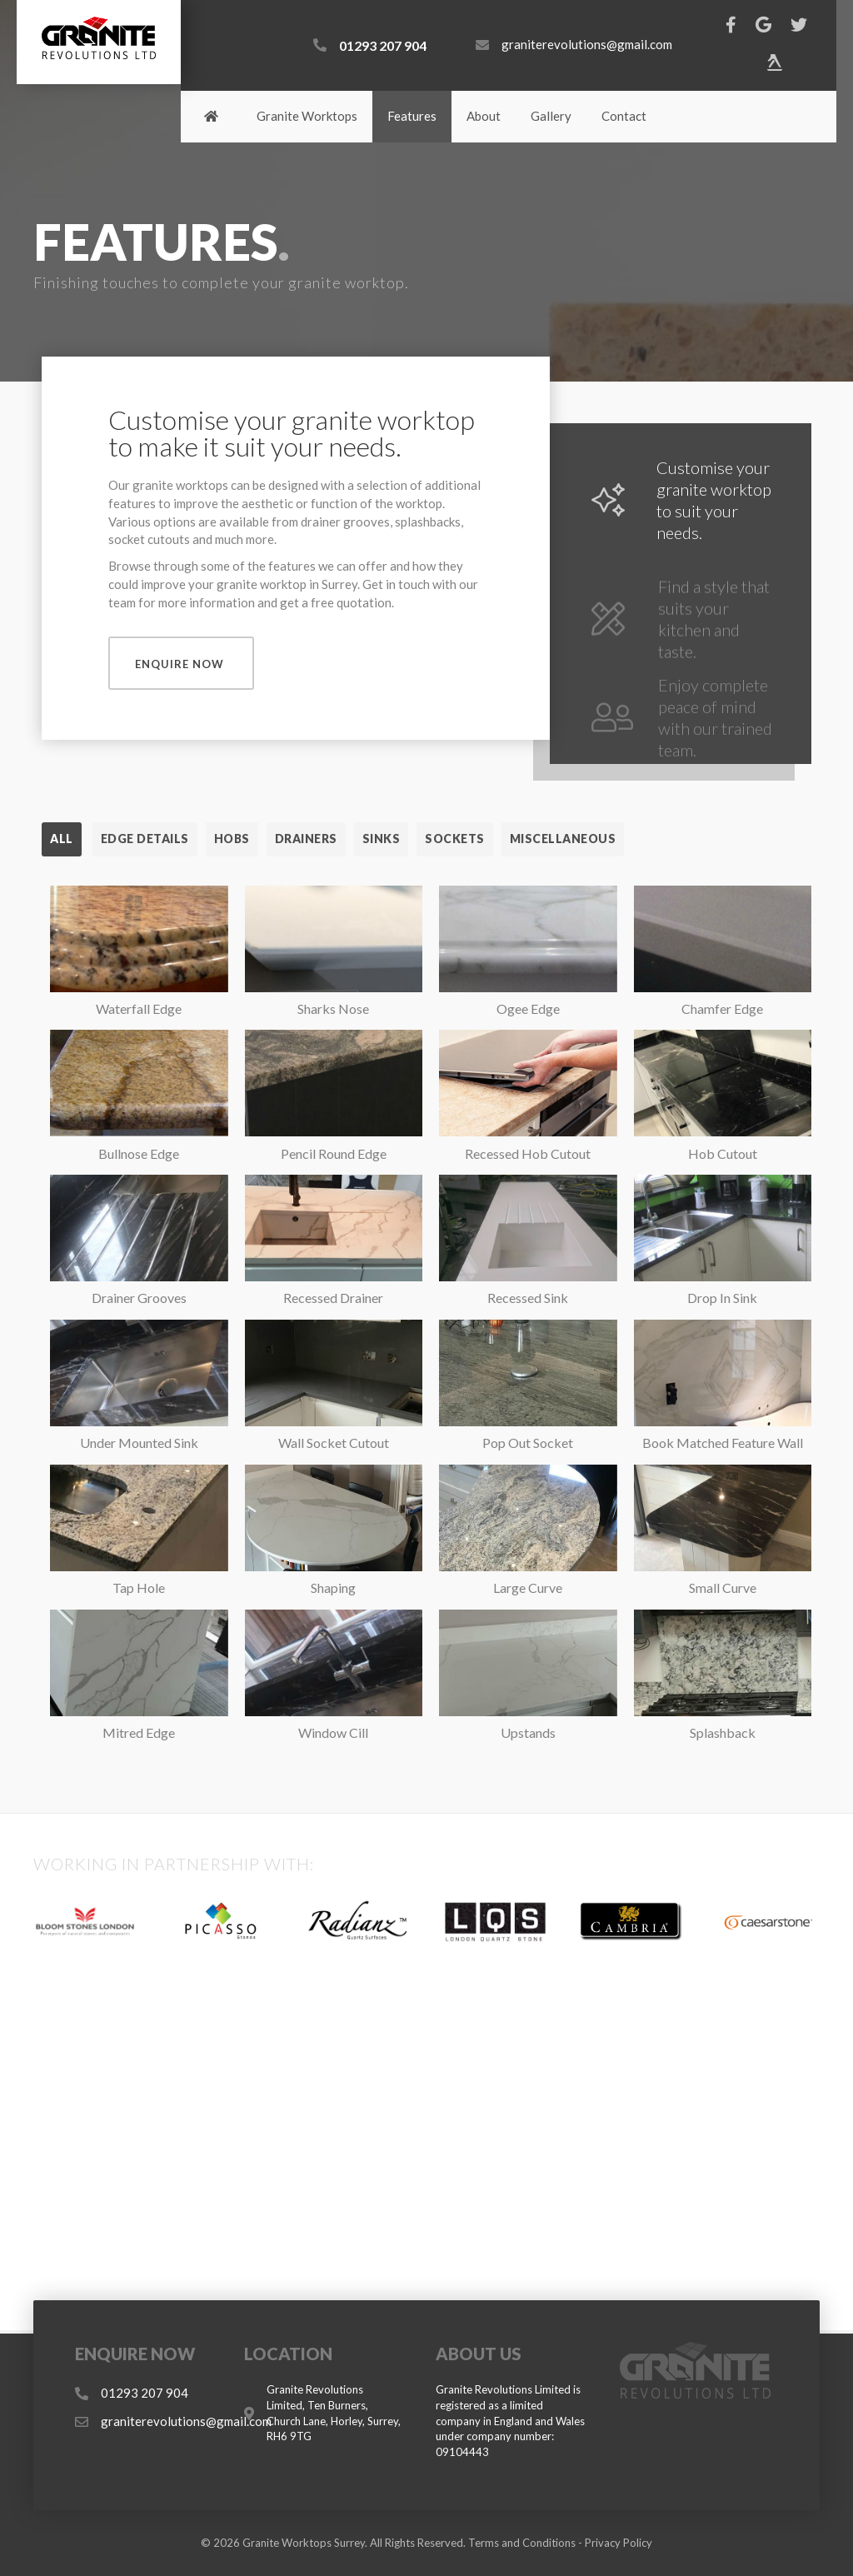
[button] (181, 663)
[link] (211, 116)
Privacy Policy (618, 2542)
